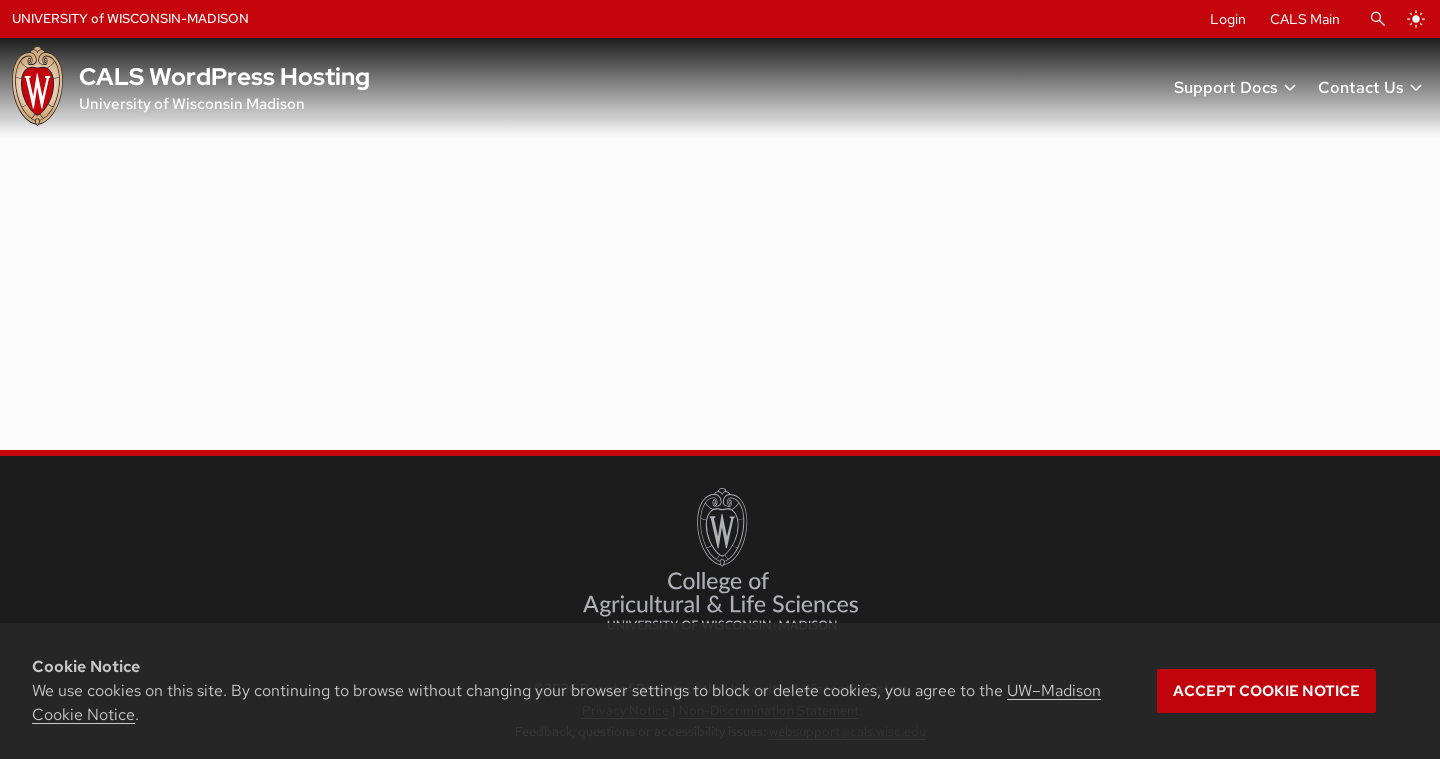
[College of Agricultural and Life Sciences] (720, 559)
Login (1228, 19)
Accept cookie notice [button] (1266, 691)
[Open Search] (1378, 19)
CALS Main (1305, 19)
